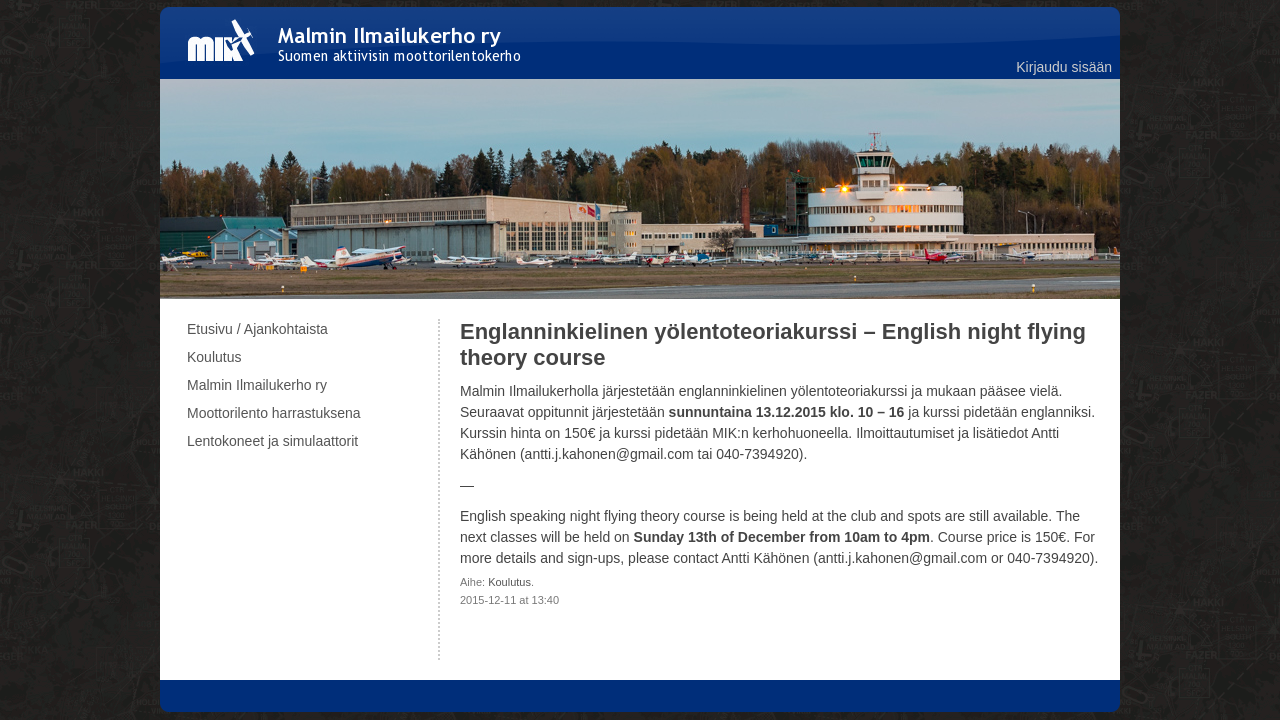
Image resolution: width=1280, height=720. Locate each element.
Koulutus (509, 582)
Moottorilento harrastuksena (274, 413)
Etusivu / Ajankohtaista (257, 329)
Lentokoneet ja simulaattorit (272, 441)
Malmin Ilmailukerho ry (257, 385)
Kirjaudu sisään (1064, 67)
